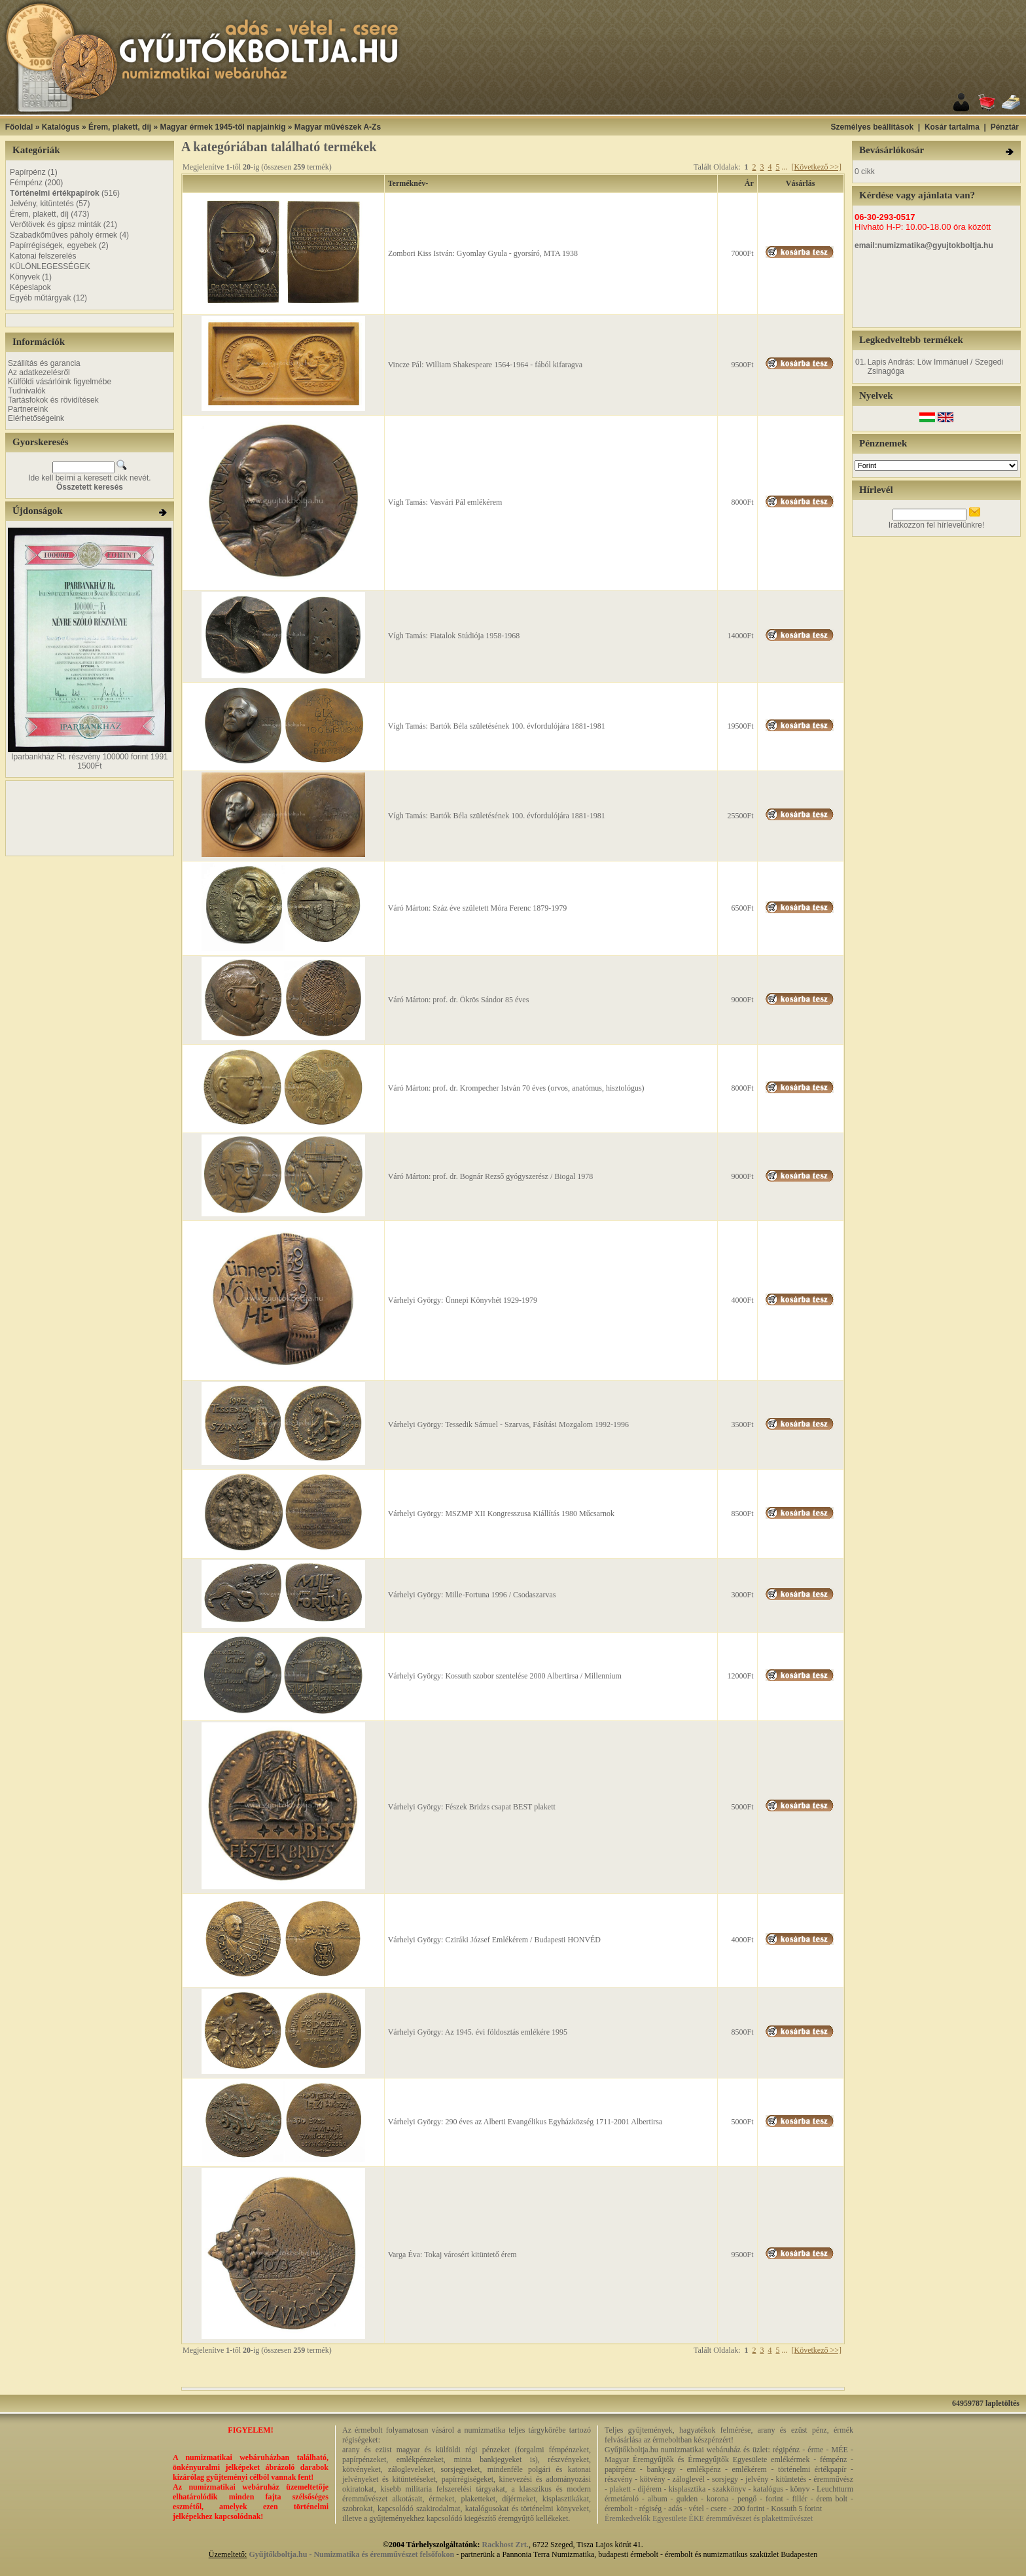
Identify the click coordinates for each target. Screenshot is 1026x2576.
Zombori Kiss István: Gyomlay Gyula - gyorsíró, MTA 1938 (483, 253)
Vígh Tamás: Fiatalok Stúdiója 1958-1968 (454, 635)
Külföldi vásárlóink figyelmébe (59, 381)
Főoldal (19, 127)
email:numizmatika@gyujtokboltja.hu (924, 245)
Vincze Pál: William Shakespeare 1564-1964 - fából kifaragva (485, 364)
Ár (749, 183)
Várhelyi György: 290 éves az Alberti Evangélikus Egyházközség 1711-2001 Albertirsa (525, 2121)
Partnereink (28, 409)
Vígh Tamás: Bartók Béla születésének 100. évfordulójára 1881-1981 (496, 726)
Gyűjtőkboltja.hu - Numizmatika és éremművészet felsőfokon (351, 2554)
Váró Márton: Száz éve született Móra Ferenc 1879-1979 (477, 908)
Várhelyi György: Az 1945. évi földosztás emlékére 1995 (477, 2032)
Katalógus (61, 127)
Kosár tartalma (952, 127)
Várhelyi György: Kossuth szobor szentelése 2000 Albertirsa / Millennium (505, 1675)
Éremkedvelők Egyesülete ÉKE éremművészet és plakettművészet (709, 2518)
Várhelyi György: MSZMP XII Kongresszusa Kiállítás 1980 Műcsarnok (501, 1513)
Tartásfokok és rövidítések (53, 400)
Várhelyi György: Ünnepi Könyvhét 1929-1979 (462, 1300)
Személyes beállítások (871, 127)
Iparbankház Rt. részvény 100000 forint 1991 (89, 756)
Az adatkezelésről (39, 372)
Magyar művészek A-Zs (337, 127)
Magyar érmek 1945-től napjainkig (222, 127)
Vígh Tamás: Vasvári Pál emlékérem (445, 502)
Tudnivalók (27, 390)
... (784, 167)
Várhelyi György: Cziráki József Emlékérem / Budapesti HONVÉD (494, 1939)
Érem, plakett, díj (119, 127)
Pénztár (1005, 127)
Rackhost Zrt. (505, 2544)
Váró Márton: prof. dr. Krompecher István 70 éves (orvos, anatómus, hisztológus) (516, 1088)
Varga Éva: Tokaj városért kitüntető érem (452, 2254)
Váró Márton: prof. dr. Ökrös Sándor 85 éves (458, 999)
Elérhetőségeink (36, 418)
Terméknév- (408, 183)
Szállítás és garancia (44, 363)
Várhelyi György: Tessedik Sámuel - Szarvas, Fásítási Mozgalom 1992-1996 (508, 1424)
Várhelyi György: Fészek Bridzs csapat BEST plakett (472, 1806)
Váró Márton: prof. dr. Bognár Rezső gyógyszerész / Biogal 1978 (490, 1176)
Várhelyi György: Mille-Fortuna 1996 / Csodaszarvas (472, 1594)
